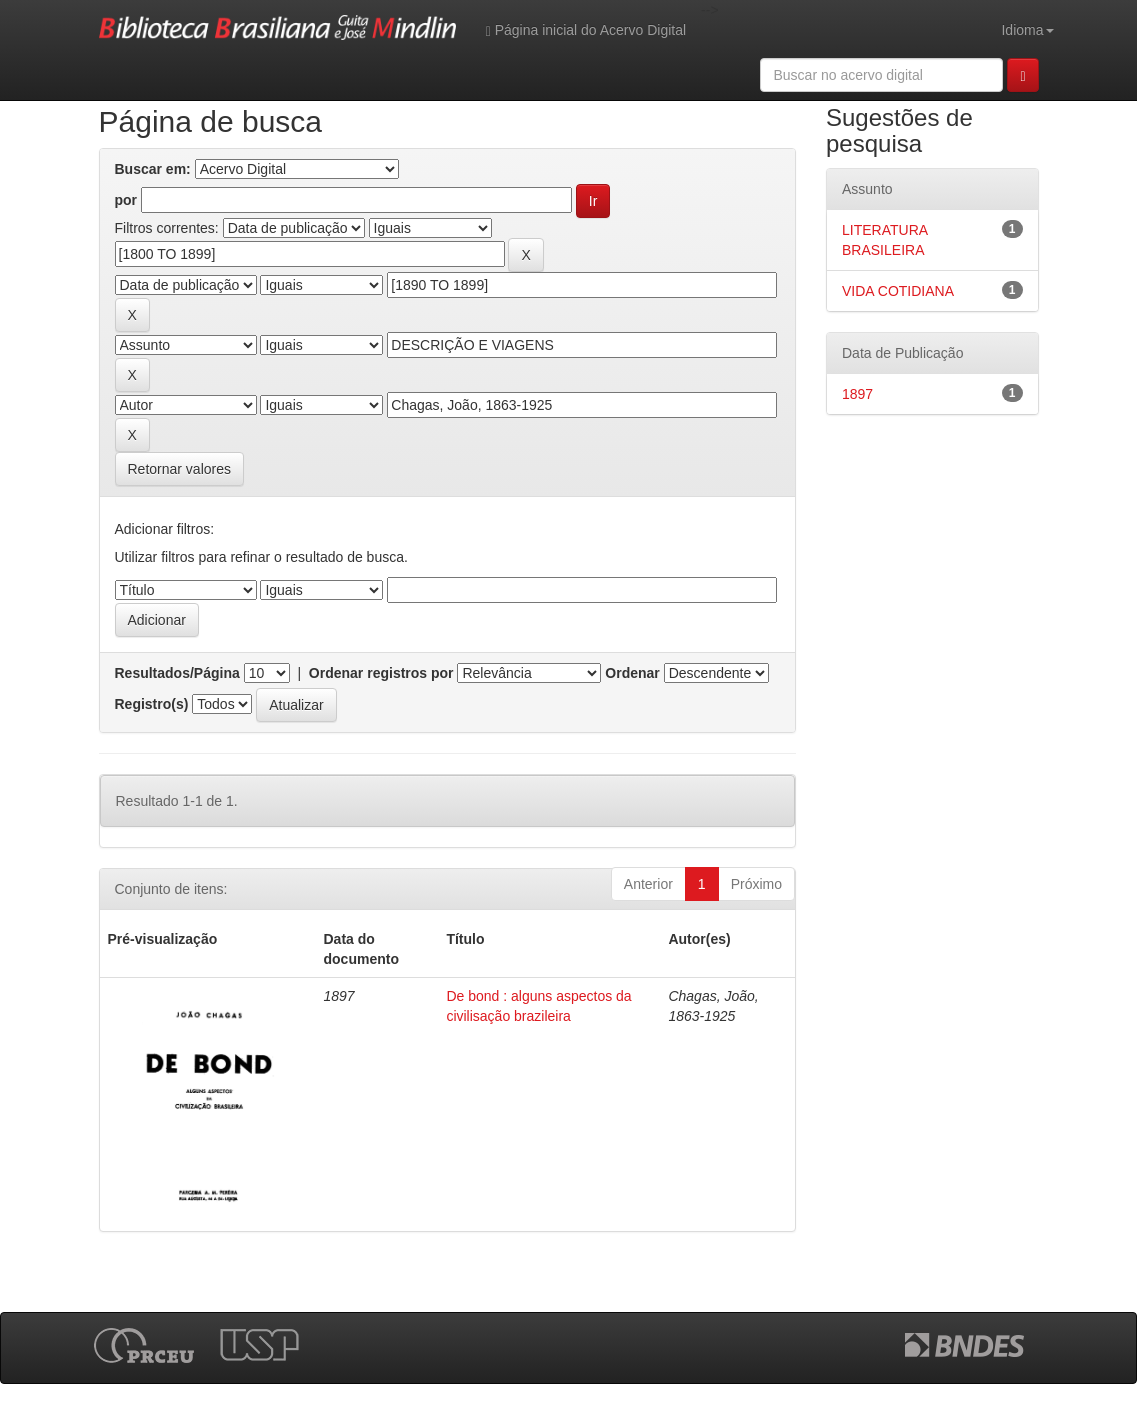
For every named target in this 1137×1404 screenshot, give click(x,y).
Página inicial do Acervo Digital (586, 30)
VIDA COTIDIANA (898, 291)
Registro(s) (152, 704)
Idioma (1027, 30)
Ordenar (632, 673)
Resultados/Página (177, 673)
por (126, 200)
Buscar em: (153, 169)
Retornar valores (180, 469)
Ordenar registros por (381, 673)
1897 (857, 394)
